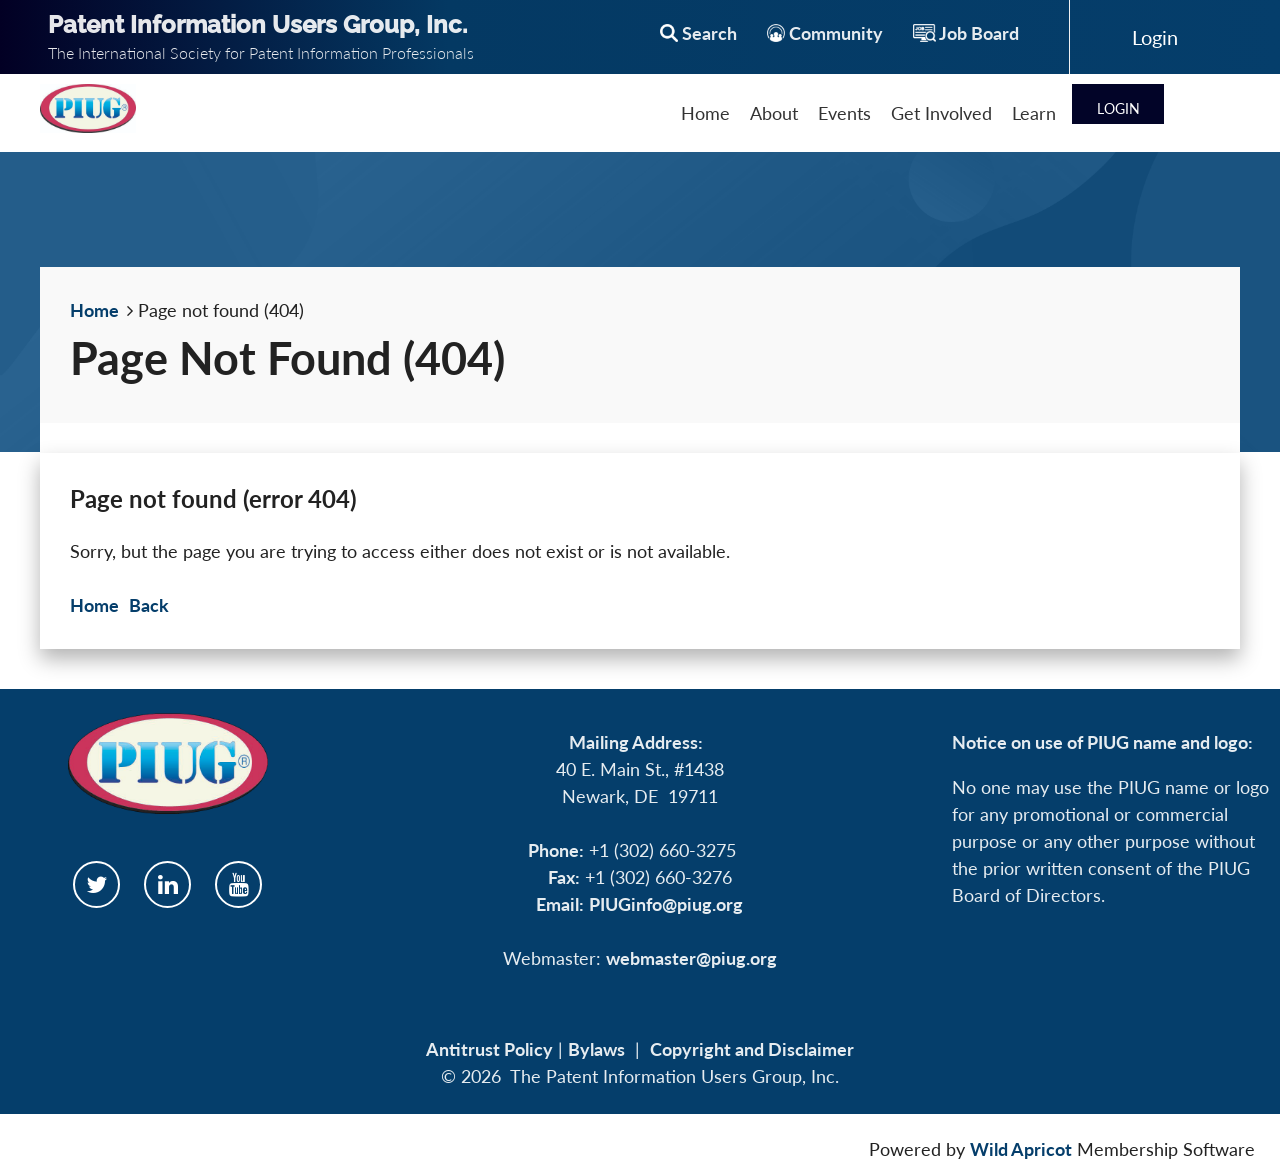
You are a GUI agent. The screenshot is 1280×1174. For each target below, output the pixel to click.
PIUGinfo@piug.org (666, 904)
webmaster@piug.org (691, 958)
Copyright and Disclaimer (752, 1049)
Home (94, 310)
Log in (1155, 37)
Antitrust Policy (489, 1049)
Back (149, 605)
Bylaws (596, 1049)
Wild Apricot (1021, 1149)
